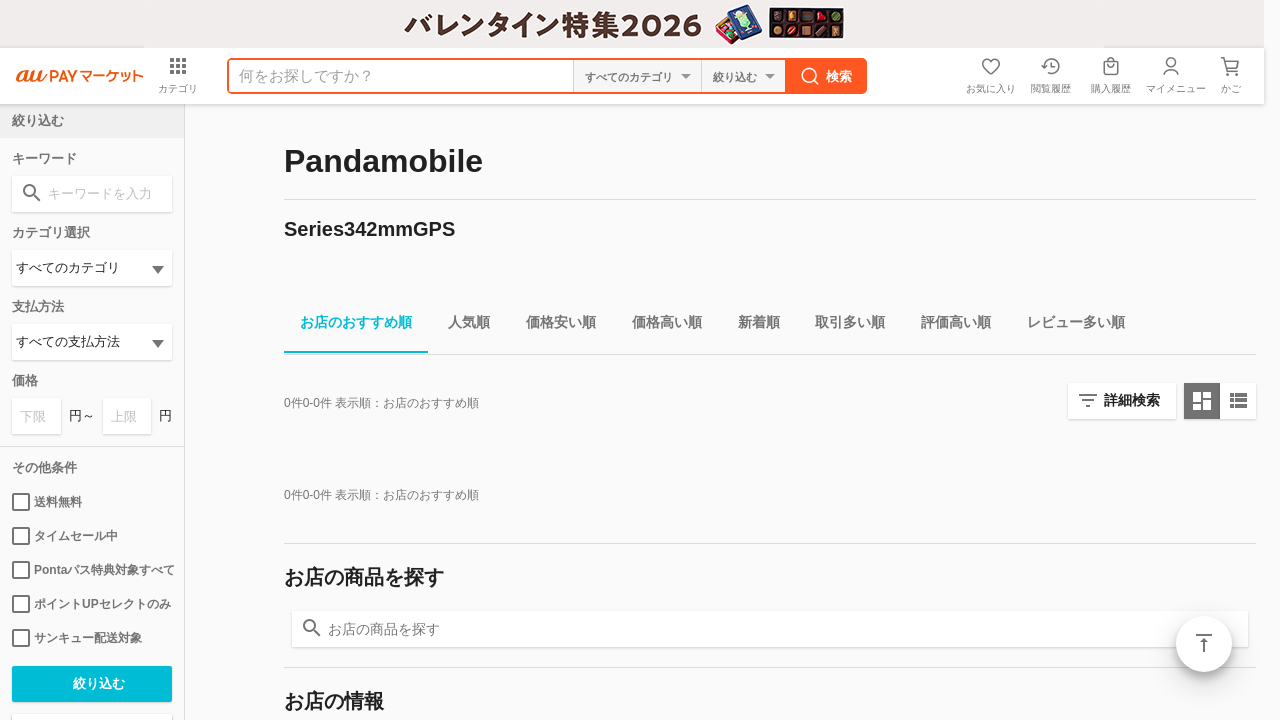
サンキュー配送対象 (77, 638)
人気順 (461, 325)
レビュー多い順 (1068, 325)
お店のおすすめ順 (348, 325)
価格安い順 (553, 325)
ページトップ (1204, 644)
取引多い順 (842, 325)
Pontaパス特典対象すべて (92, 570)
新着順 (751, 325)
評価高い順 (948, 325)
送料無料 (47, 502)
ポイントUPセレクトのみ (91, 604)
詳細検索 (1132, 400)
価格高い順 (659, 325)
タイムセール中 (65, 536)
